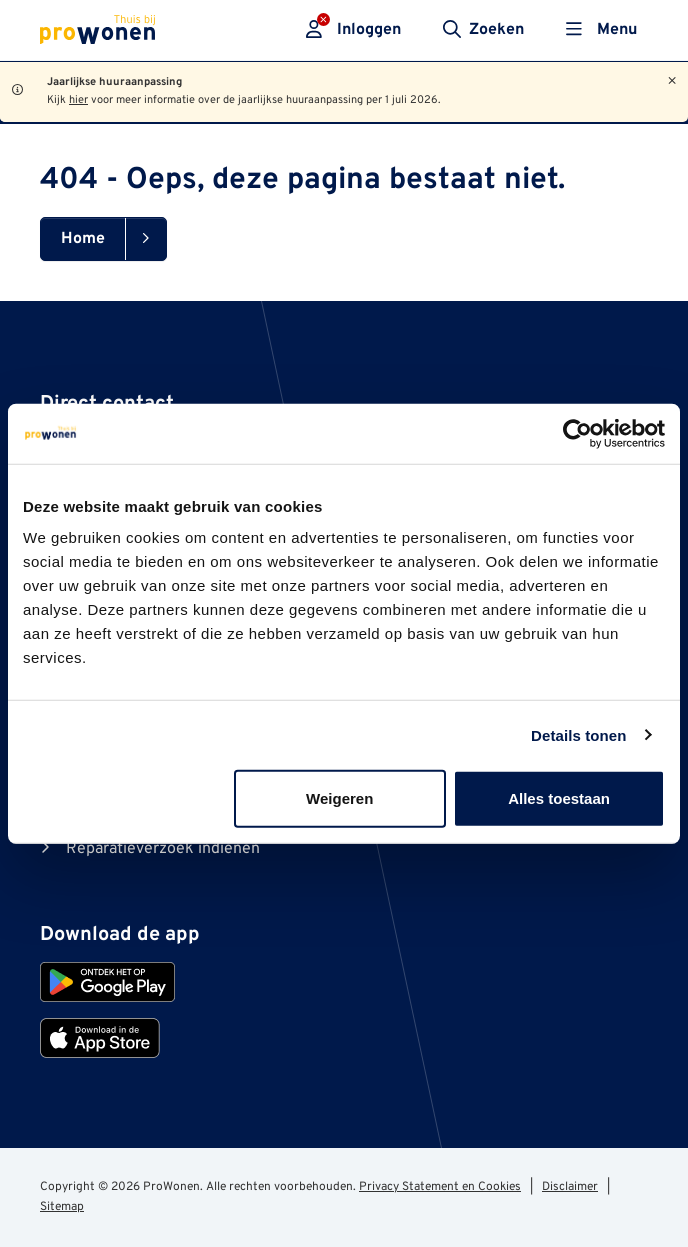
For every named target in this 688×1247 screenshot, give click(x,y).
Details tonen (578, 734)
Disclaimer (570, 1187)
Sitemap (62, 1207)
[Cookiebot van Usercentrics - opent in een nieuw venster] (577, 433)
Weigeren (339, 798)
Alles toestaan (559, 798)
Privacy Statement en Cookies (440, 1187)
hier (78, 100)
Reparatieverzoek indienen (163, 849)
